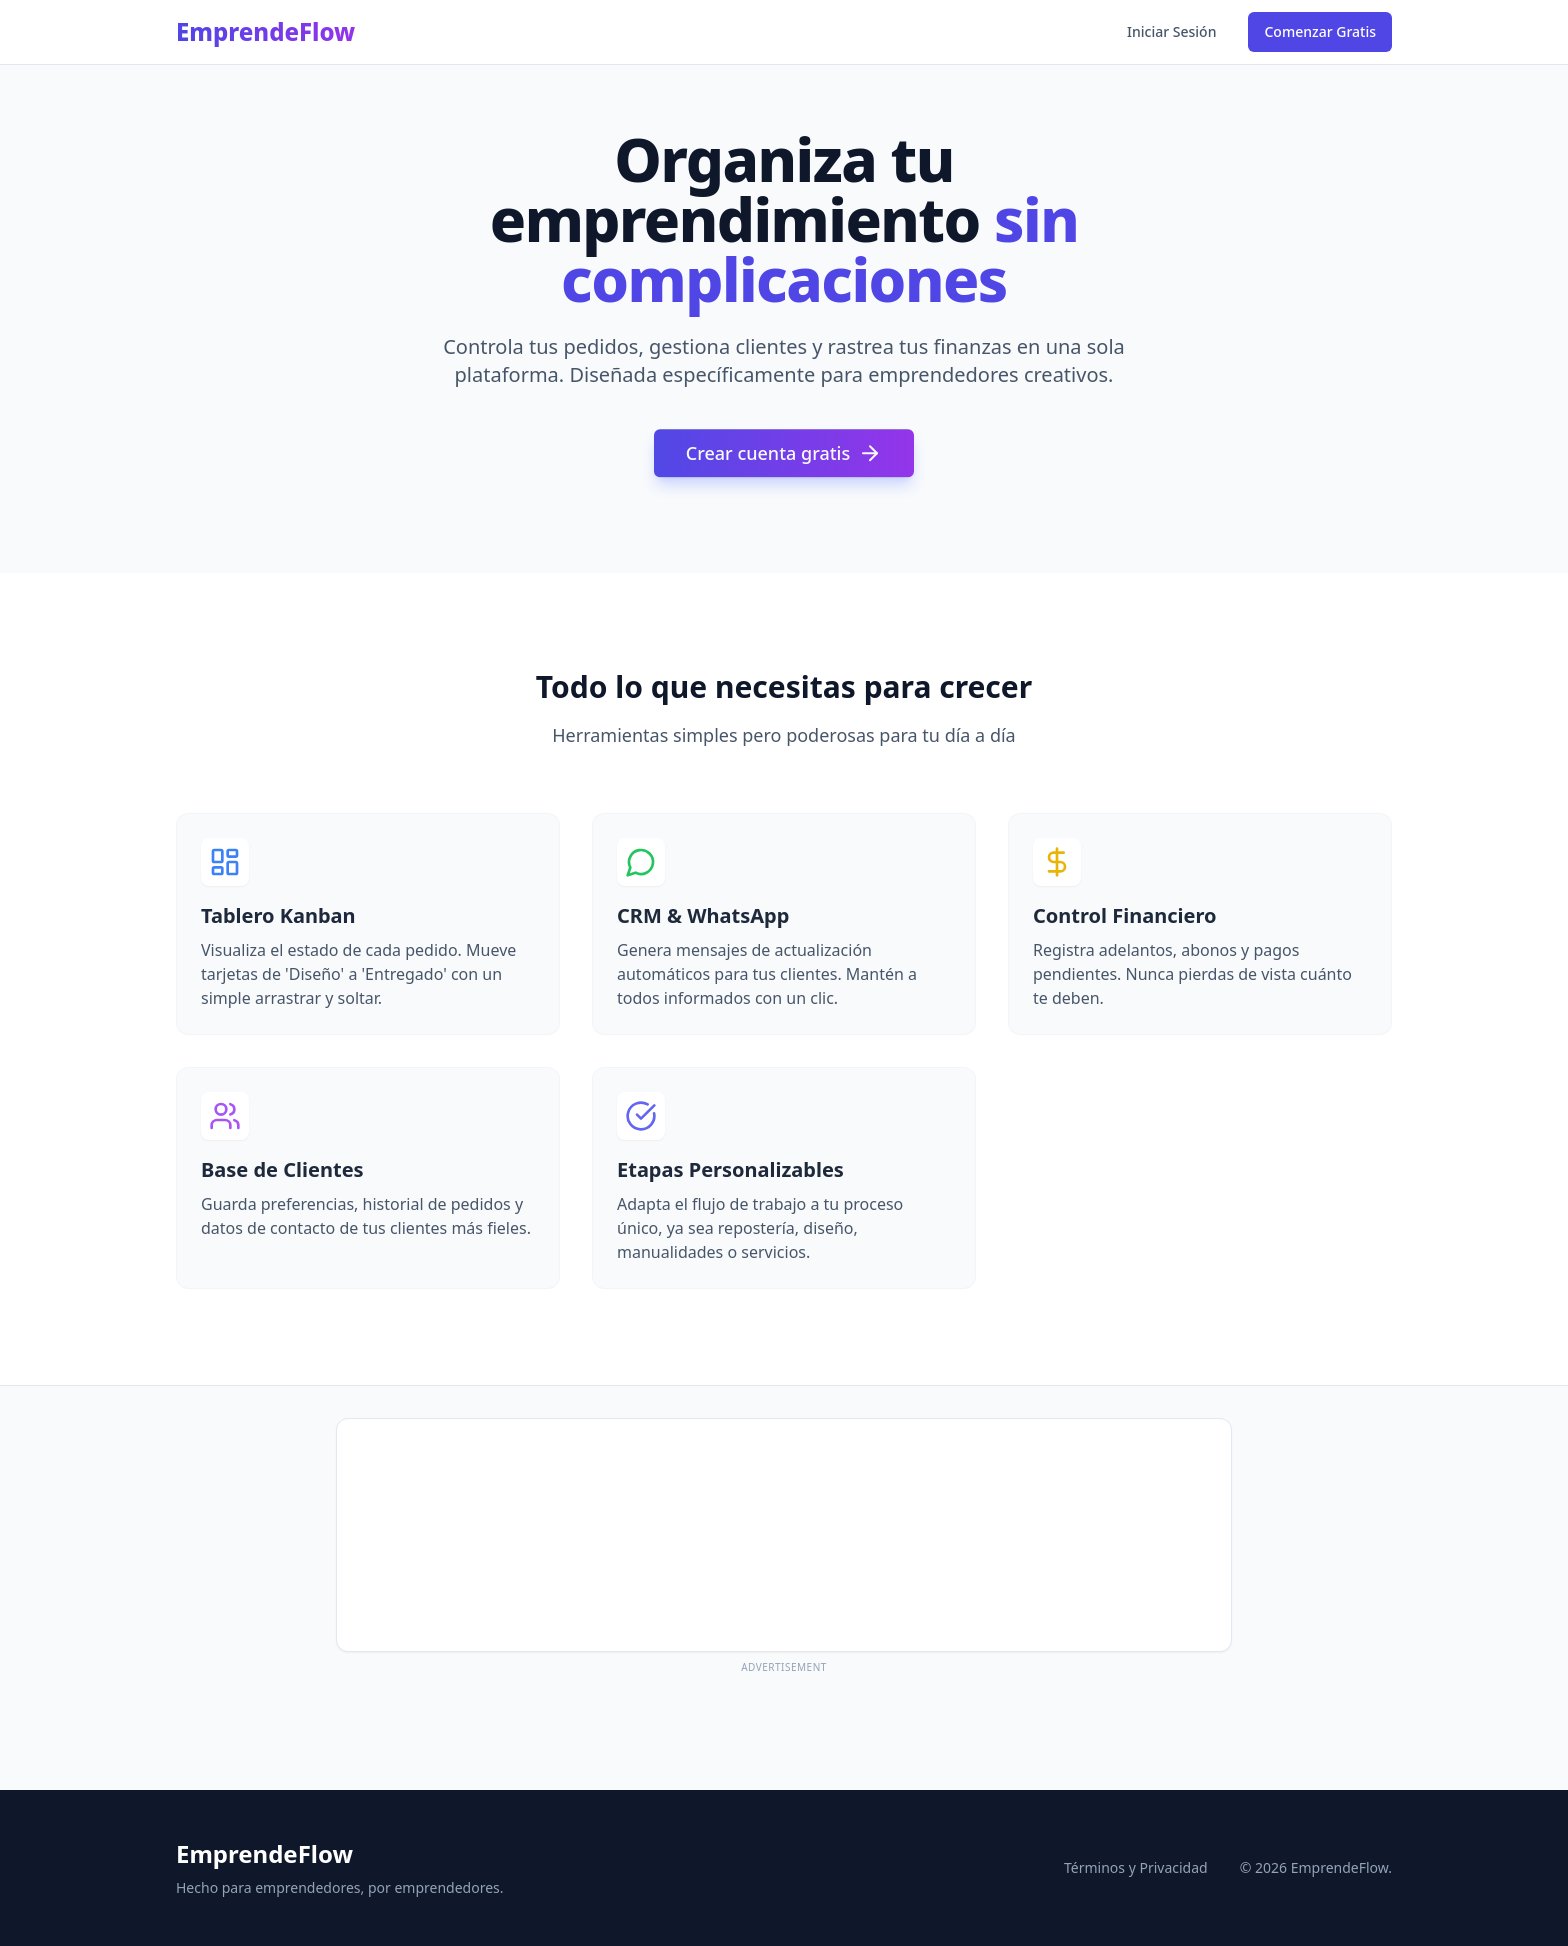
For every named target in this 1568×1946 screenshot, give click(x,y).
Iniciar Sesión (1171, 31)
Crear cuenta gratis (784, 457)
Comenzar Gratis (1320, 31)
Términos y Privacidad (1136, 1867)
